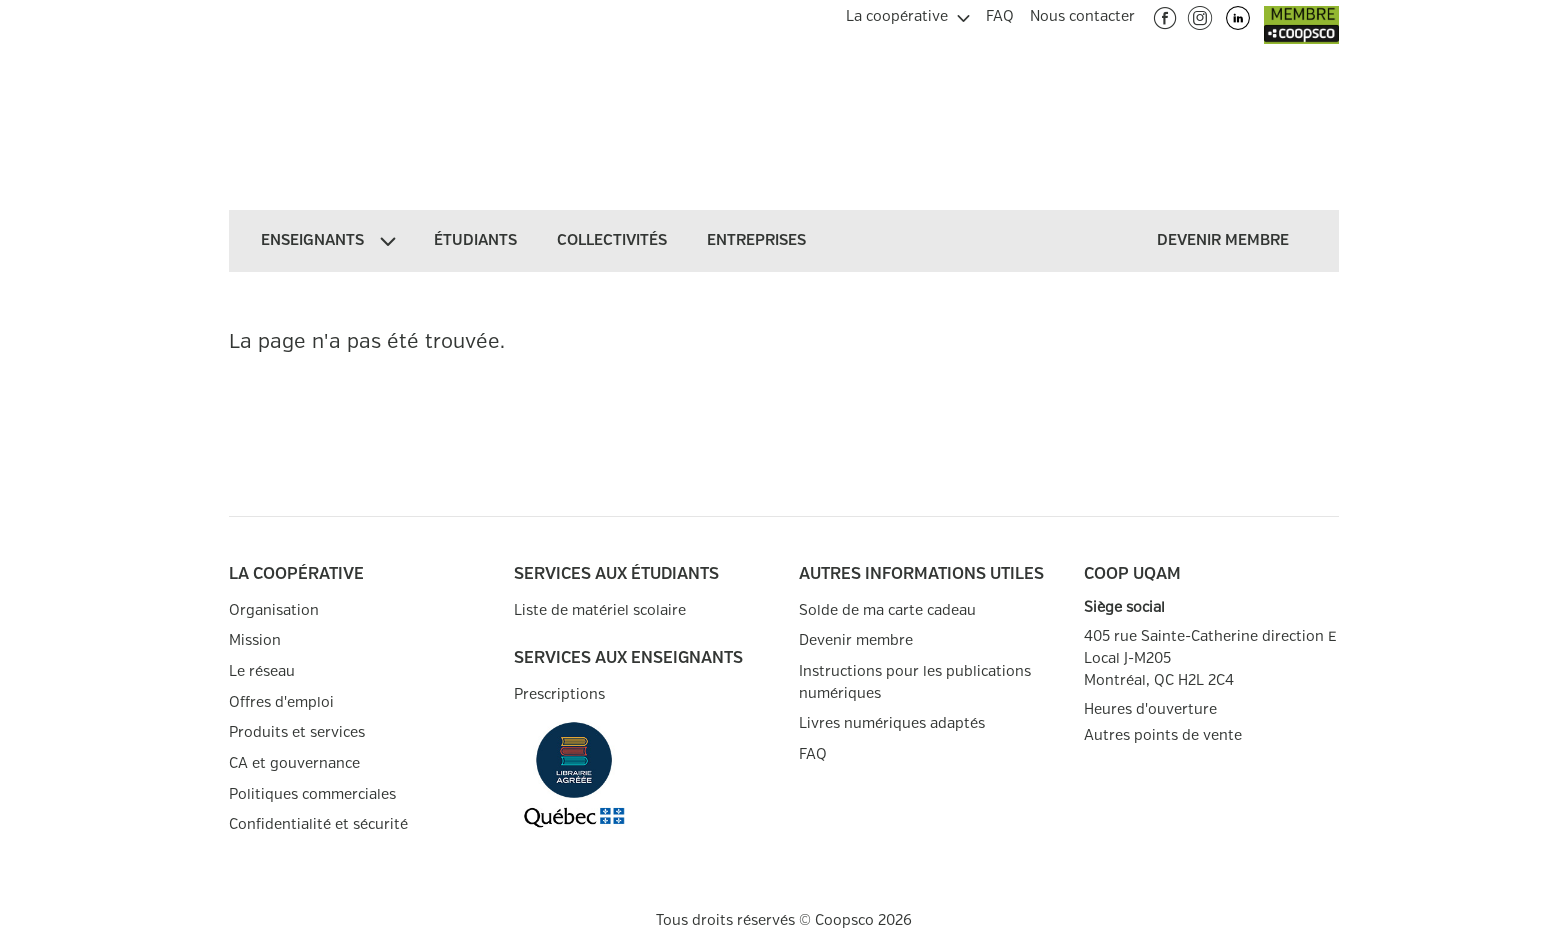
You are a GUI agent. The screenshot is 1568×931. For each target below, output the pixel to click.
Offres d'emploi (281, 702)
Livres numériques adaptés (892, 723)
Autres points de (1163, 736)
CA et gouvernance (294, 763)
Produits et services (297, 732)
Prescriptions (559, 694)
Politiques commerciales (312, 794)
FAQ (813, 754)
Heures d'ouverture (1150, 709)
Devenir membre (856, 640)
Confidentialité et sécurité (318, 824)
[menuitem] (908, 14)
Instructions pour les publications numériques (915, 682)
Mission (255, 640)
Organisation (274, 610)
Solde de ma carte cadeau (887, 610)
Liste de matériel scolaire (600, 610)
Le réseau (262, 671)
